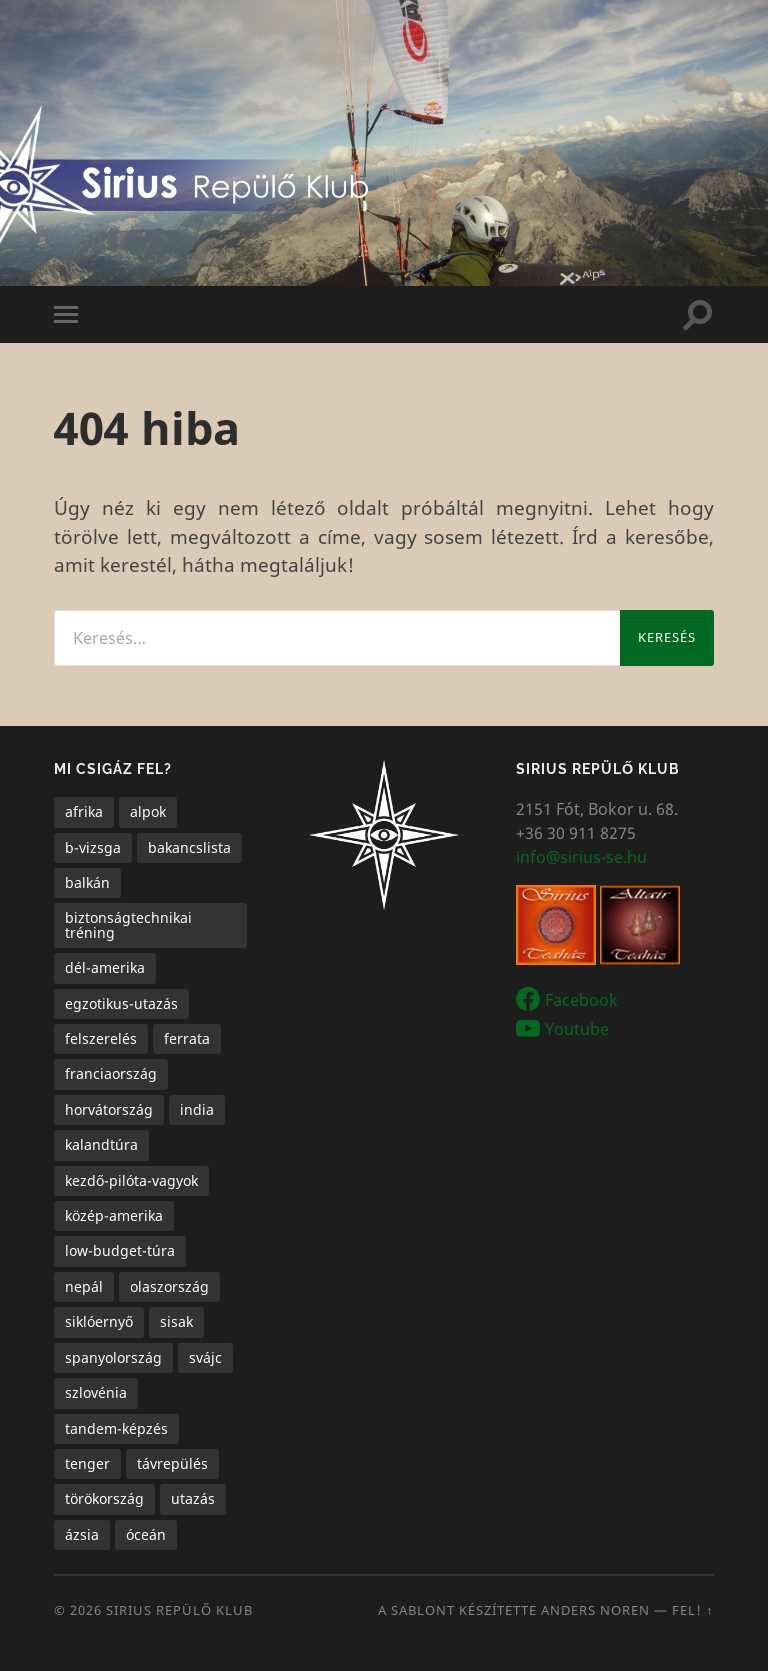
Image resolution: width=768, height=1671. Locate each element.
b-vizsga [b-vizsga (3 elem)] (93, 847)
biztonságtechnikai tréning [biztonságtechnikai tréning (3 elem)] (128, 924)
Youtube (577, 1028)
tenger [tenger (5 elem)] (87, 1463)
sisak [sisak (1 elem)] (176, 1321)
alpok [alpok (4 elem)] (148, 811)
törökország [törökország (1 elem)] (104, 1498)
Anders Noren (595, 1610)
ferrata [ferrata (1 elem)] (187, 1038)
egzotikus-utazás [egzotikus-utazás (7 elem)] (121, 1003)
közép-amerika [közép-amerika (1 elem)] (114, 1215)
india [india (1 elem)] (197, 1109)
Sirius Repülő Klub (179, 1610)
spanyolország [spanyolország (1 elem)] (113, 1357)
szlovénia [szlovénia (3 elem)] (96, 1392)
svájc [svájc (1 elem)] (205, 1357)
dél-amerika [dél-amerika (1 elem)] (105, 967)
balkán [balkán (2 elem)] (87, 882)
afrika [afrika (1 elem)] (84, 811)
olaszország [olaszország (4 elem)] (169, 1286)
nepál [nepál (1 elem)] (84, 1286)
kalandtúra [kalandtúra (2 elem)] (101, 1144)
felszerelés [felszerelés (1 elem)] (101, 1038)
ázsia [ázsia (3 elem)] (82, 1534)
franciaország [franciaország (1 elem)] (111, 1073)
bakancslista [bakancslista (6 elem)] (189, 847)
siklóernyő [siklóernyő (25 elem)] (99, 1321)
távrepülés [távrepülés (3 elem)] (172, 1463)
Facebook (581, 1000)
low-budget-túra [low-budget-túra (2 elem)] (120, 1250)
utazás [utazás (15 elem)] (193, 1498)
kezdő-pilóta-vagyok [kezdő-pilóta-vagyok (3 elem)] (131, 1180)
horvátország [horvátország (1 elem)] (109, 1109)
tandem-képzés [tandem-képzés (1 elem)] (116, 1428)
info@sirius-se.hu (581, 857)
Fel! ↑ (693, 1610)
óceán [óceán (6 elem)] (146, 1534)
